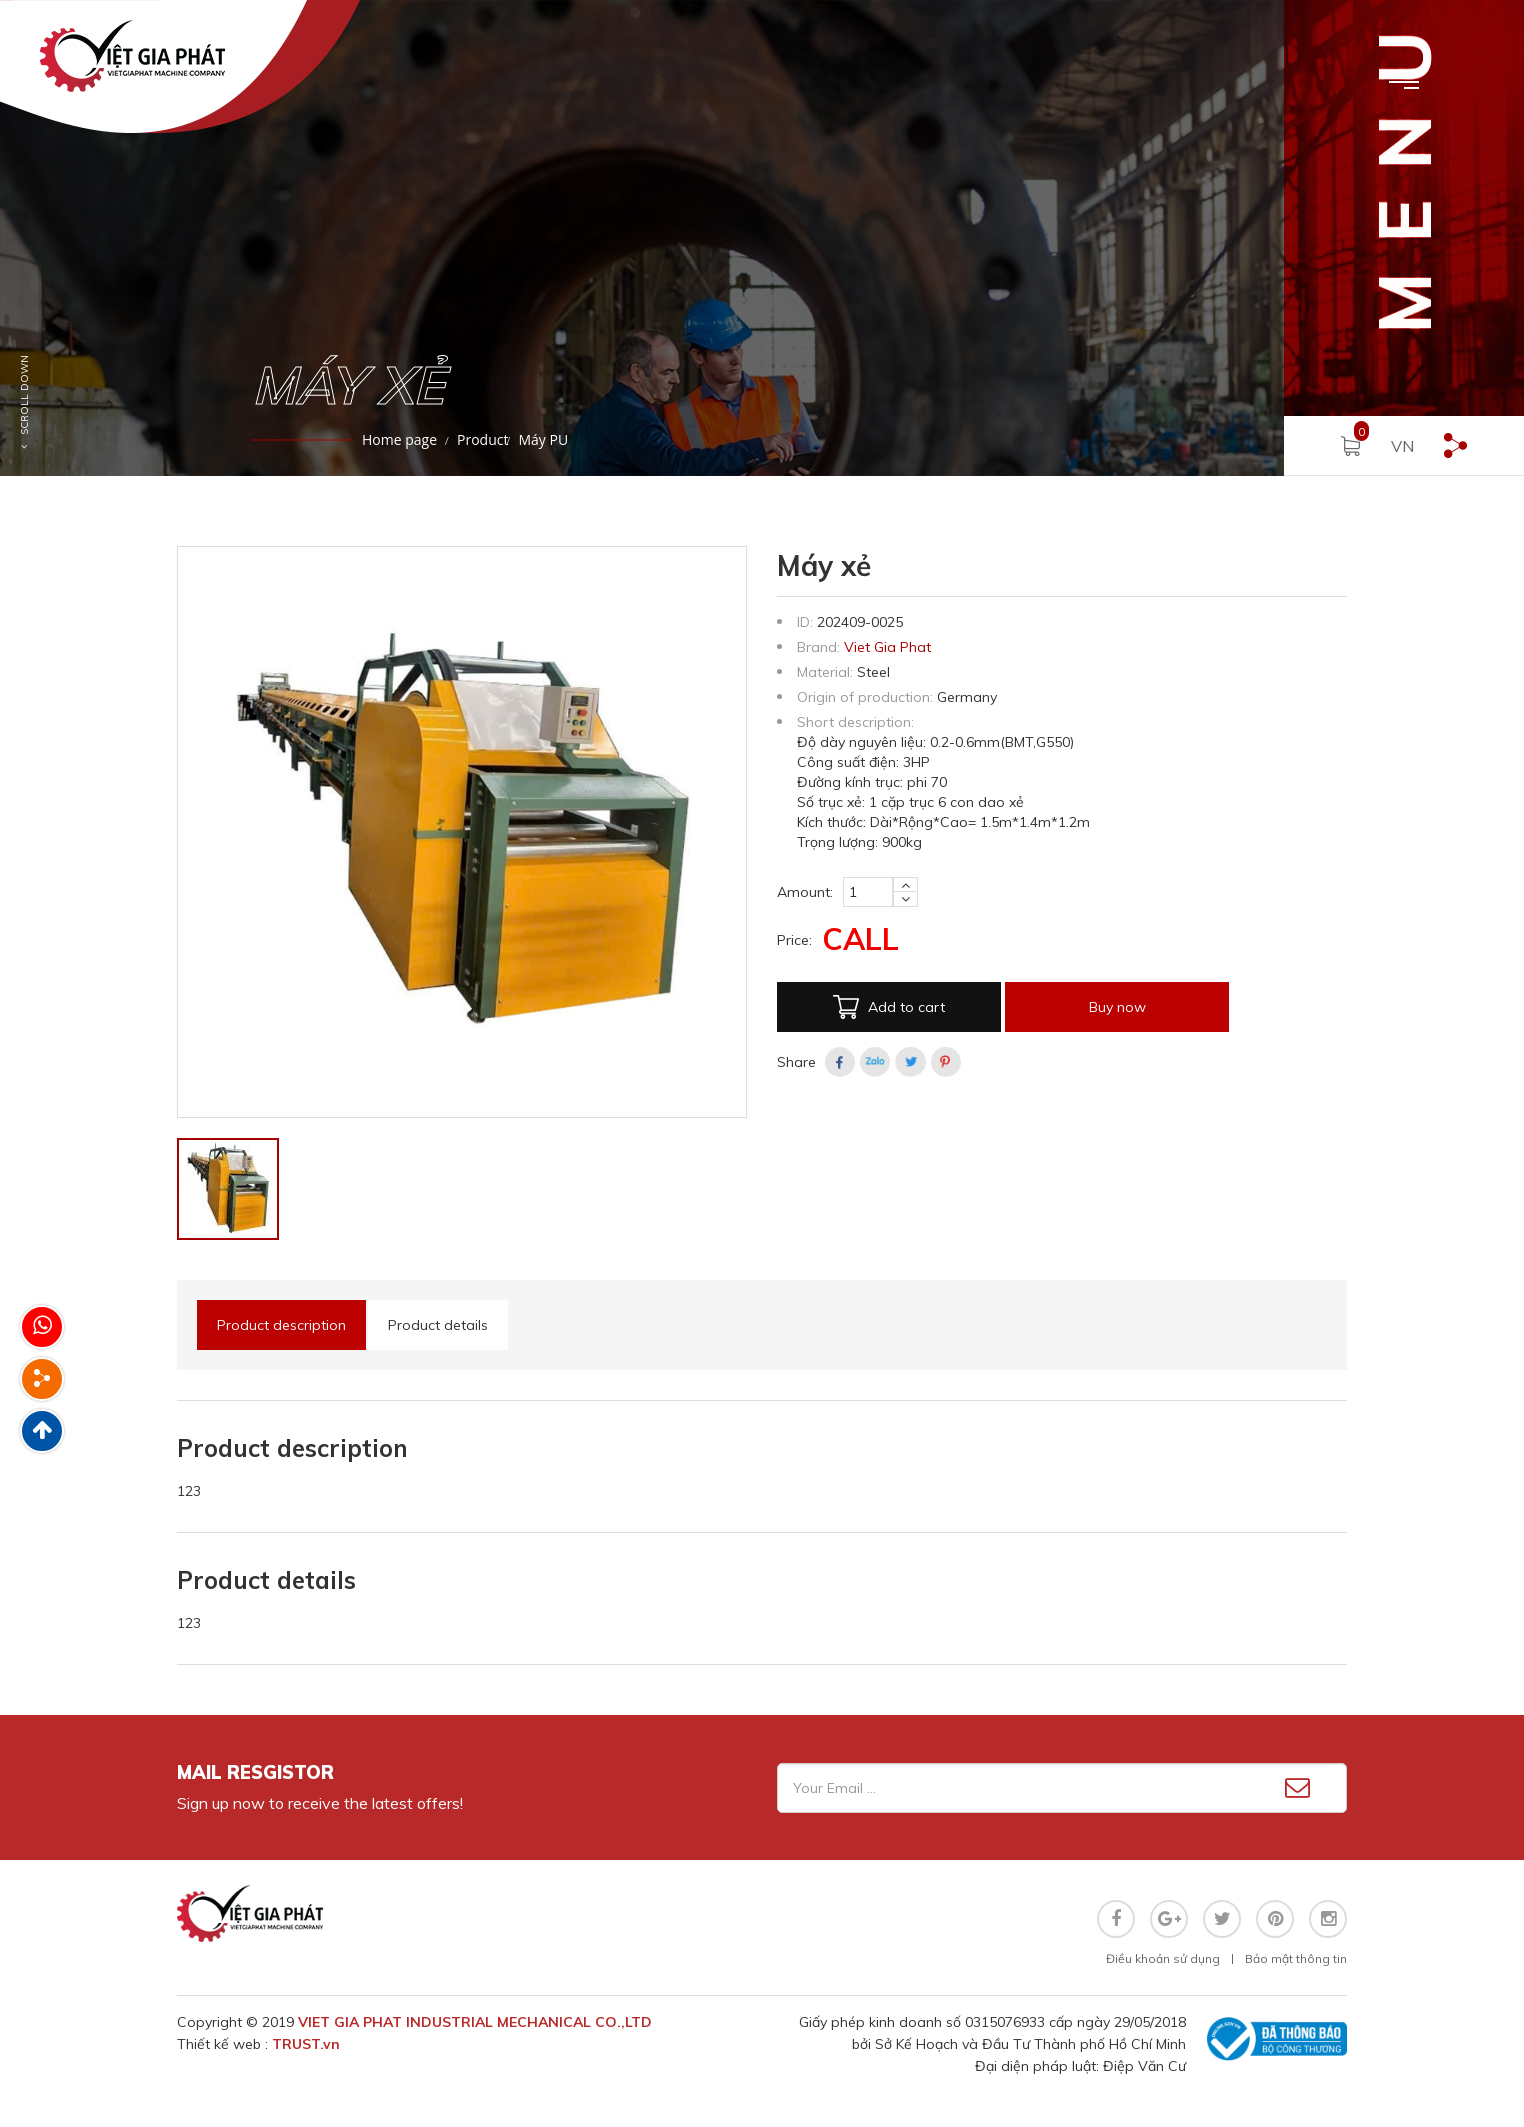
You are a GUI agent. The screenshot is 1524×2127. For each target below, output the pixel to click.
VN (1402, 446)
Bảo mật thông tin (1296, 1958)
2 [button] (45, 511)
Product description (281, 1325)
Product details (438, 1325)
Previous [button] (10, 238)
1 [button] (15, 511)
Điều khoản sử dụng (1163, 1958)
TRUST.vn (306, 2044)
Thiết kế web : (224, 2044)
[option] (762, 238)
